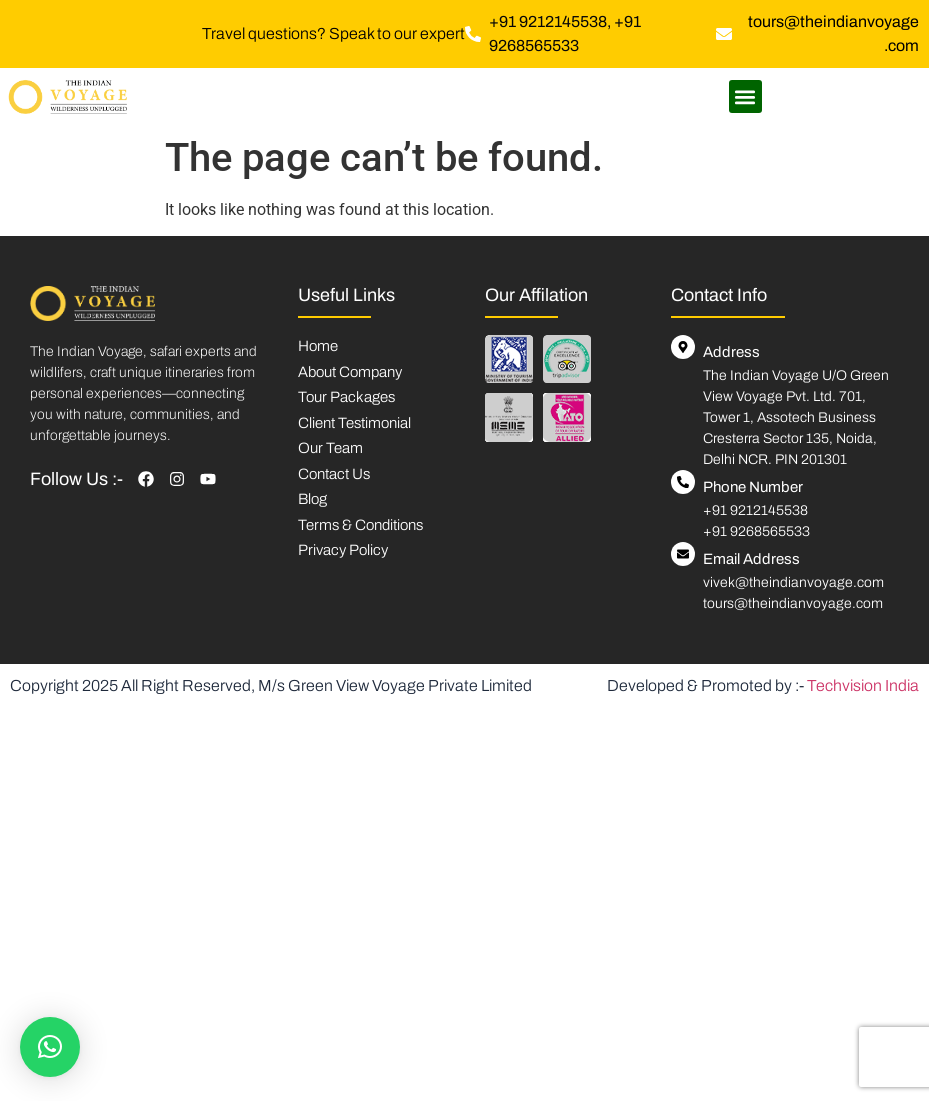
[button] (745, 96)
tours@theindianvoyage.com (793, 603)
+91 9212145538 (755, 510)
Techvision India (863, 685)
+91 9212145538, (551, 21)
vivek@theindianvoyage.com (793, 582)
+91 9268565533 (756, 531)
